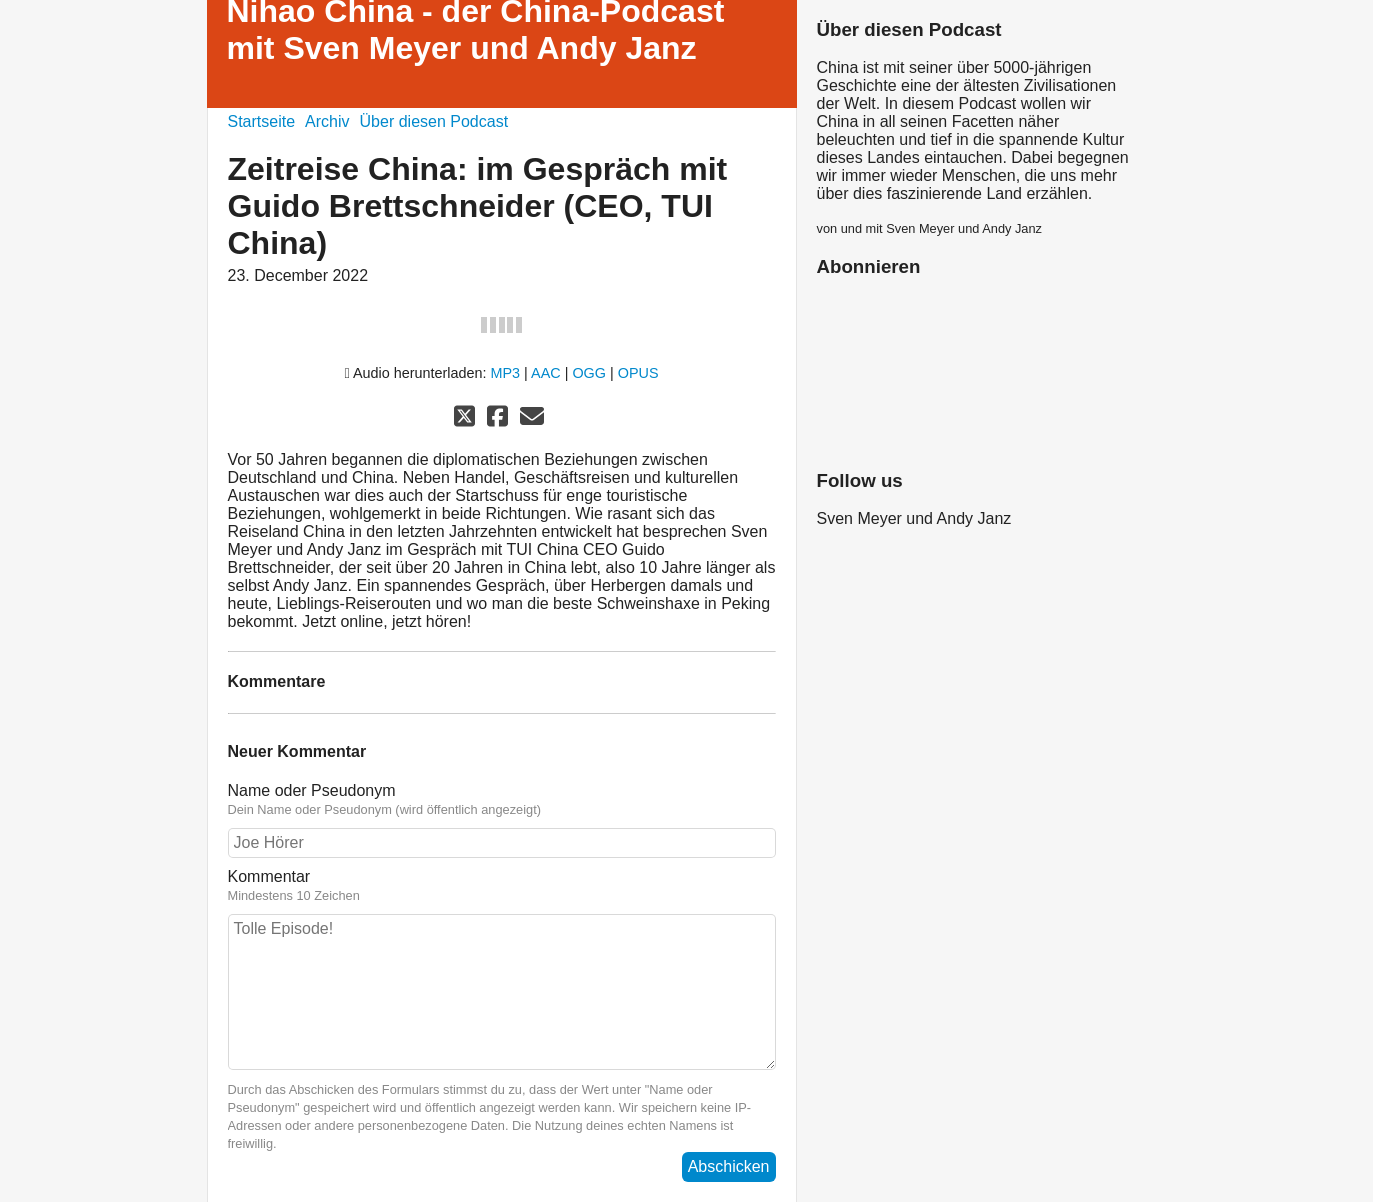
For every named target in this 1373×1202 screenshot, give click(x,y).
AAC (546, 373)
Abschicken (729, 1166)
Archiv (327, 121)
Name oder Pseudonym (502, 800)
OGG (589, 373)
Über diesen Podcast (434, 121)
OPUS (638, 373)
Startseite (262, 121)
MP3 (506, 373)
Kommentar (502, 886)
